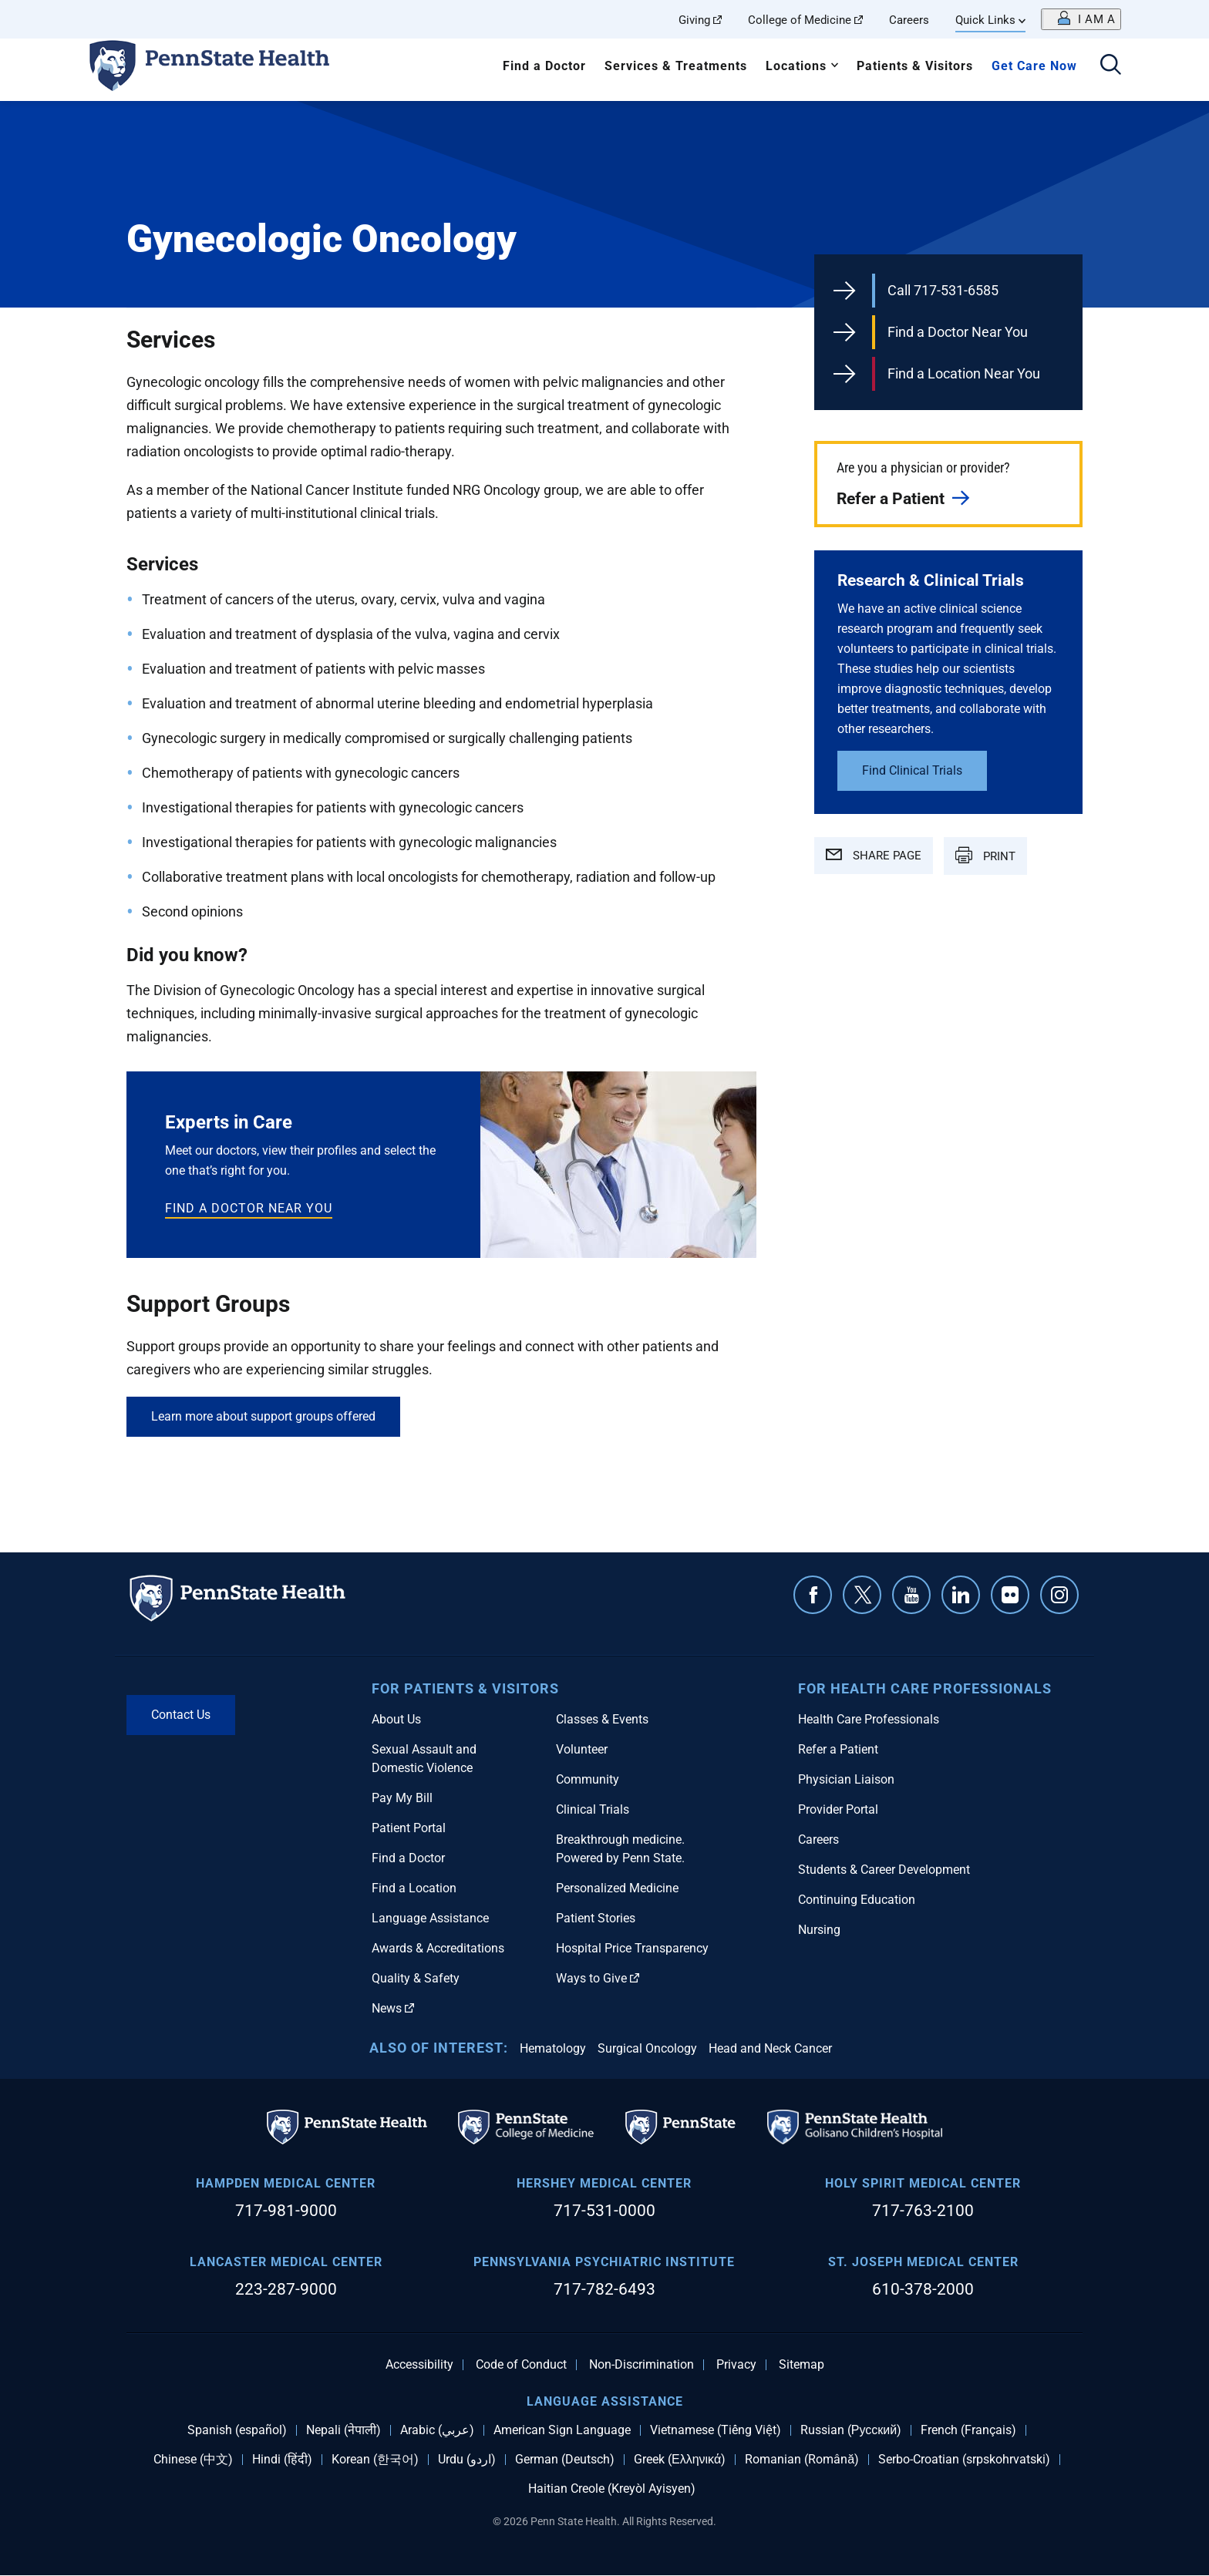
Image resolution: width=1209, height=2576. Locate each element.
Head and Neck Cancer (770, 2048)
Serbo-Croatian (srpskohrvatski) (964, 2459)
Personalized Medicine (617, 1888)
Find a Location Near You (963, 373)
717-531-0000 (604, 2210)
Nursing (819, 1929)
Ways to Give (597, 1978)
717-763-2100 (923, 2210)
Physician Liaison (846, 1779)
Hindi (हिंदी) (282, 2459)
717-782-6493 (604, 2289)
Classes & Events (602, 1719)
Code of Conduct (521, 2364)
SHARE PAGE (873, 856)
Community (587, 1779)
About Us (396, 1719)
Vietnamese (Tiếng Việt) (715, 2430)
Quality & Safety (416, 1978)
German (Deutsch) (565, 2459)
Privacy (736, 2364)
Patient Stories (595, 1918)
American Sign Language (562, 2430)
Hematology (553, 2048)
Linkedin (960, 1595)
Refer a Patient (891, 498)
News (393, 2008)
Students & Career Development (884, 1869)
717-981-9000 (286, 2210)
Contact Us (180, 1714)
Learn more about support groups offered (263, 1416)
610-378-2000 (923, 2289)
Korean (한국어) (375, 2459)
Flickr (1010, 1595)
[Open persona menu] (1081, 19)
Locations (796, 66)
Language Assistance (430, 1918)
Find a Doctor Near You (957, 332)
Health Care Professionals (868, 1719)
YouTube (911, 1595)
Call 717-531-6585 (943, 290)
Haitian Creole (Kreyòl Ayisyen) (611, 2489)
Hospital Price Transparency (632, 1948)
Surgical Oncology (647, 2048)
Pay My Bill (402, 1798)
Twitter (862, 1595)
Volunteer (582, 1749)
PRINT (985, 854)
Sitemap (801, 2364)
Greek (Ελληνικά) (680, 2459)
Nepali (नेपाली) (343, 2430)
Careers (909, 20)
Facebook (812, 1595)
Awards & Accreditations (438, 1948)
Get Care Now (1034, 66)
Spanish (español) (237, 2430)
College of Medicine (805, 20)
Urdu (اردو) (467, 2459)
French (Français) (968, 2430)
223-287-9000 (286, 2289)
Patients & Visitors (915, 66)
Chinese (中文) (193, 2459)
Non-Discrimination (641, 2364)
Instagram (1059, 1595)
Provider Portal (838, 1809)
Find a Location (414, 1888)
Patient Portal (409, 1828)
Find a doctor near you (248, 1208)
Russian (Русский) (850, 2430)
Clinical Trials (592, 1809)
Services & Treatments (675, 66)
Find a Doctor (544, 66)
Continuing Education (856, 1899)
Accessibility (419, 2364)
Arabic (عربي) (437, 2430)
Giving (700, 20)
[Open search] (1110, 66)
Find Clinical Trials (912, 770)
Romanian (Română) (802, 2459)
